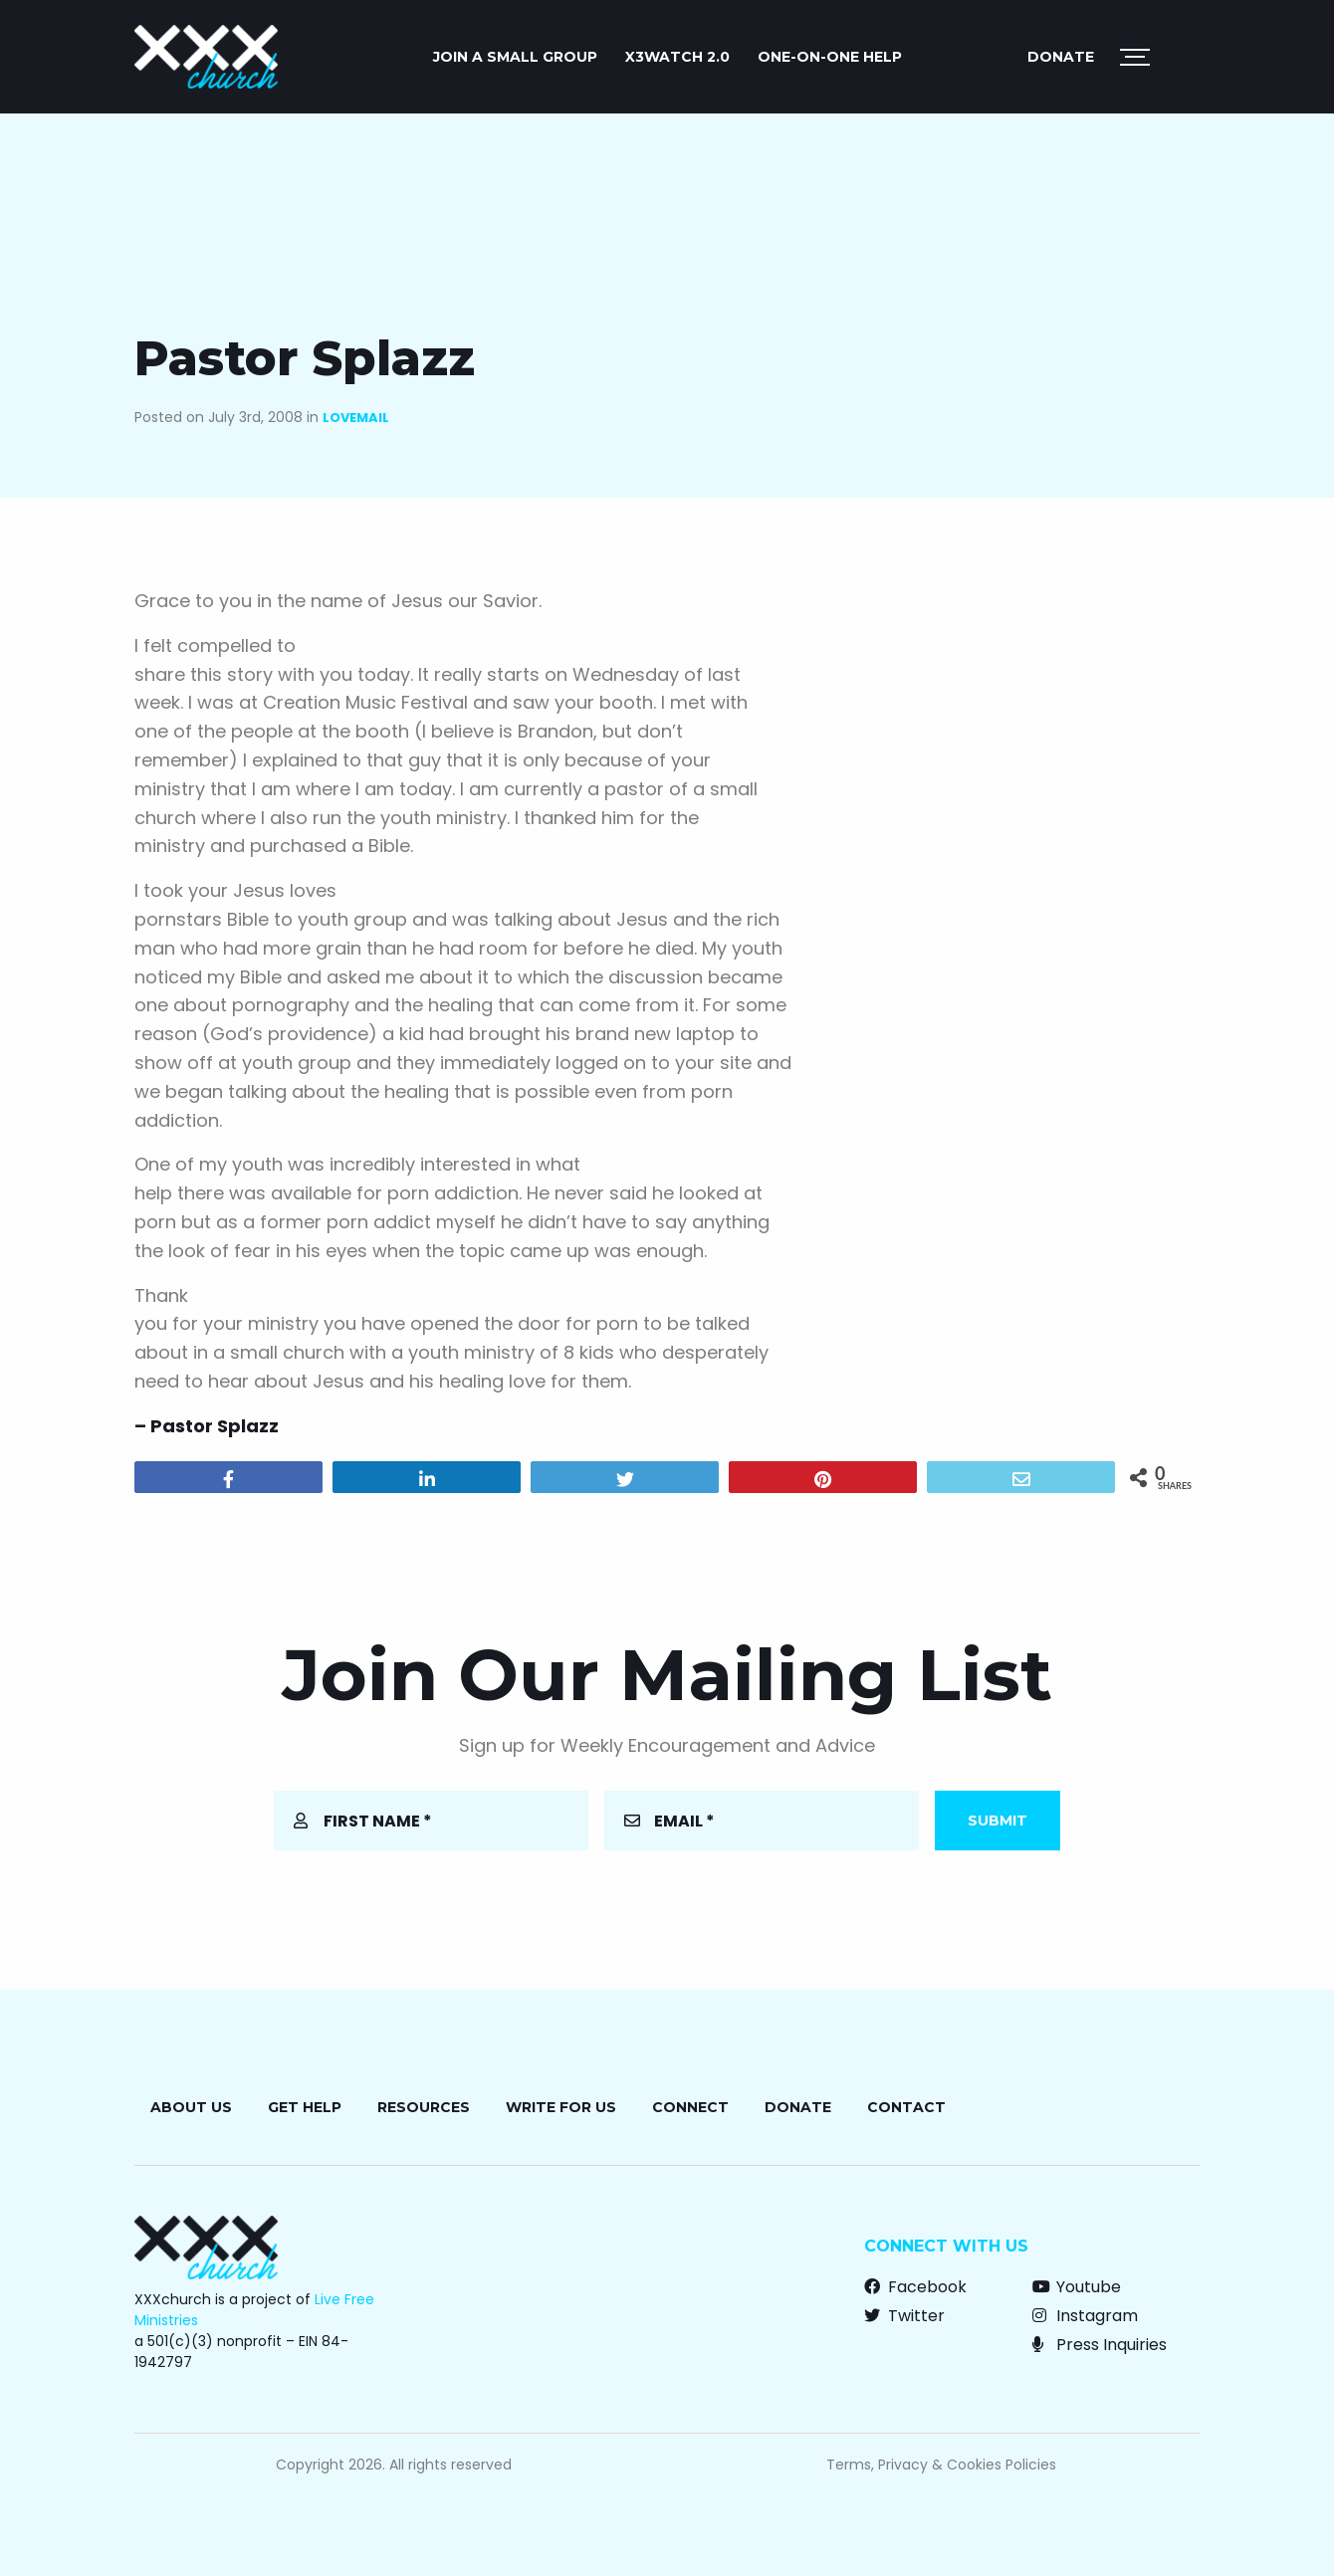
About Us (191, 2107)
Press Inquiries (1099, 2344)
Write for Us (561, 2107)
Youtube (1076, 2286)
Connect (690, 2107)
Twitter (904, 2315)
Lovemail (356, 417)
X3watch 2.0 (677, 57)
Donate (1060, 57)
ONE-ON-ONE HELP (830, 57)
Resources (423, 2107)
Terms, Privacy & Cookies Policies (941, 2464)
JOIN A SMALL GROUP (515, 57)
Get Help (304, 2107)
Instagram (1085, 2315)
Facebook (915, 2286)
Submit (997, 1820)
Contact (906, 2107)
